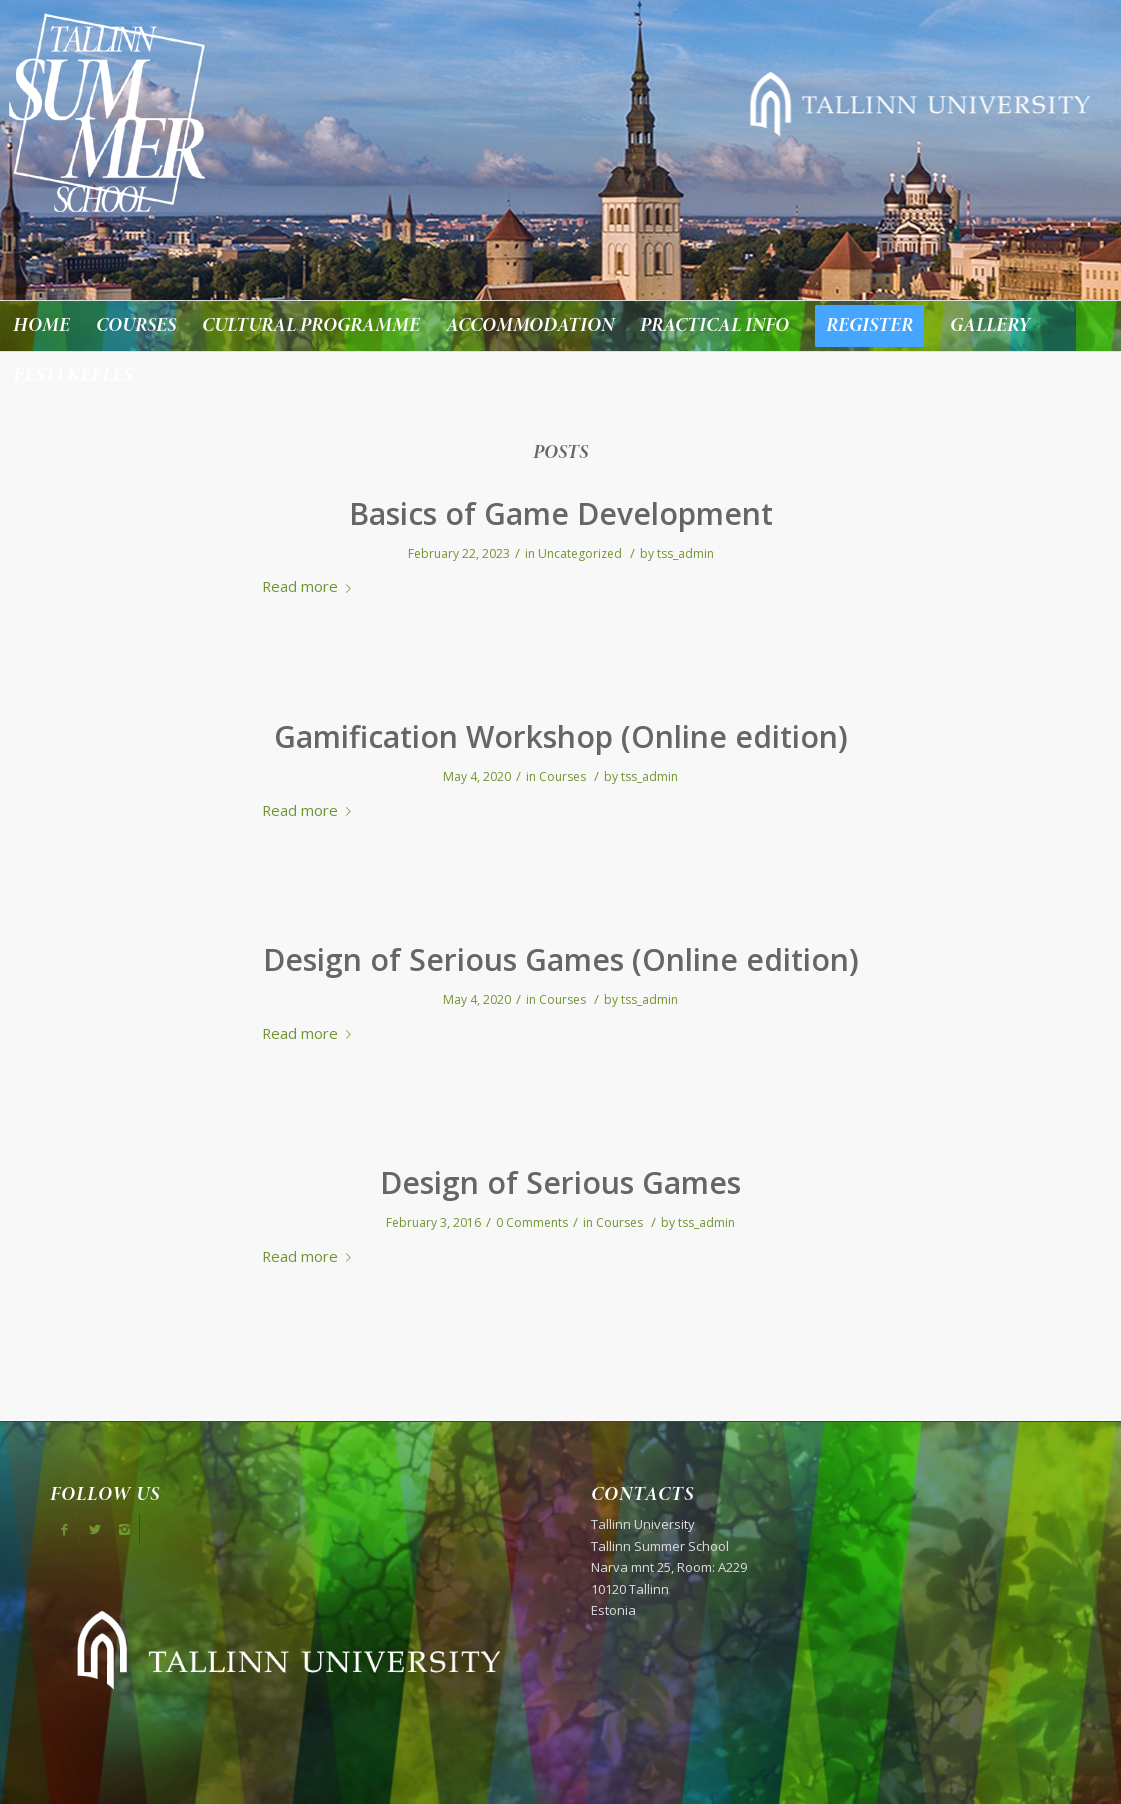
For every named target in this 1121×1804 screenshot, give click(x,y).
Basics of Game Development (561, 513)
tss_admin (685, 553)
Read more (310, 586)
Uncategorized (580, 553)
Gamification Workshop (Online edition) (561, 736)
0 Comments (532, 1222)
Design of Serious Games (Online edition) (561, 959)
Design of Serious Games (560, 1182)
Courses (562, 776)
